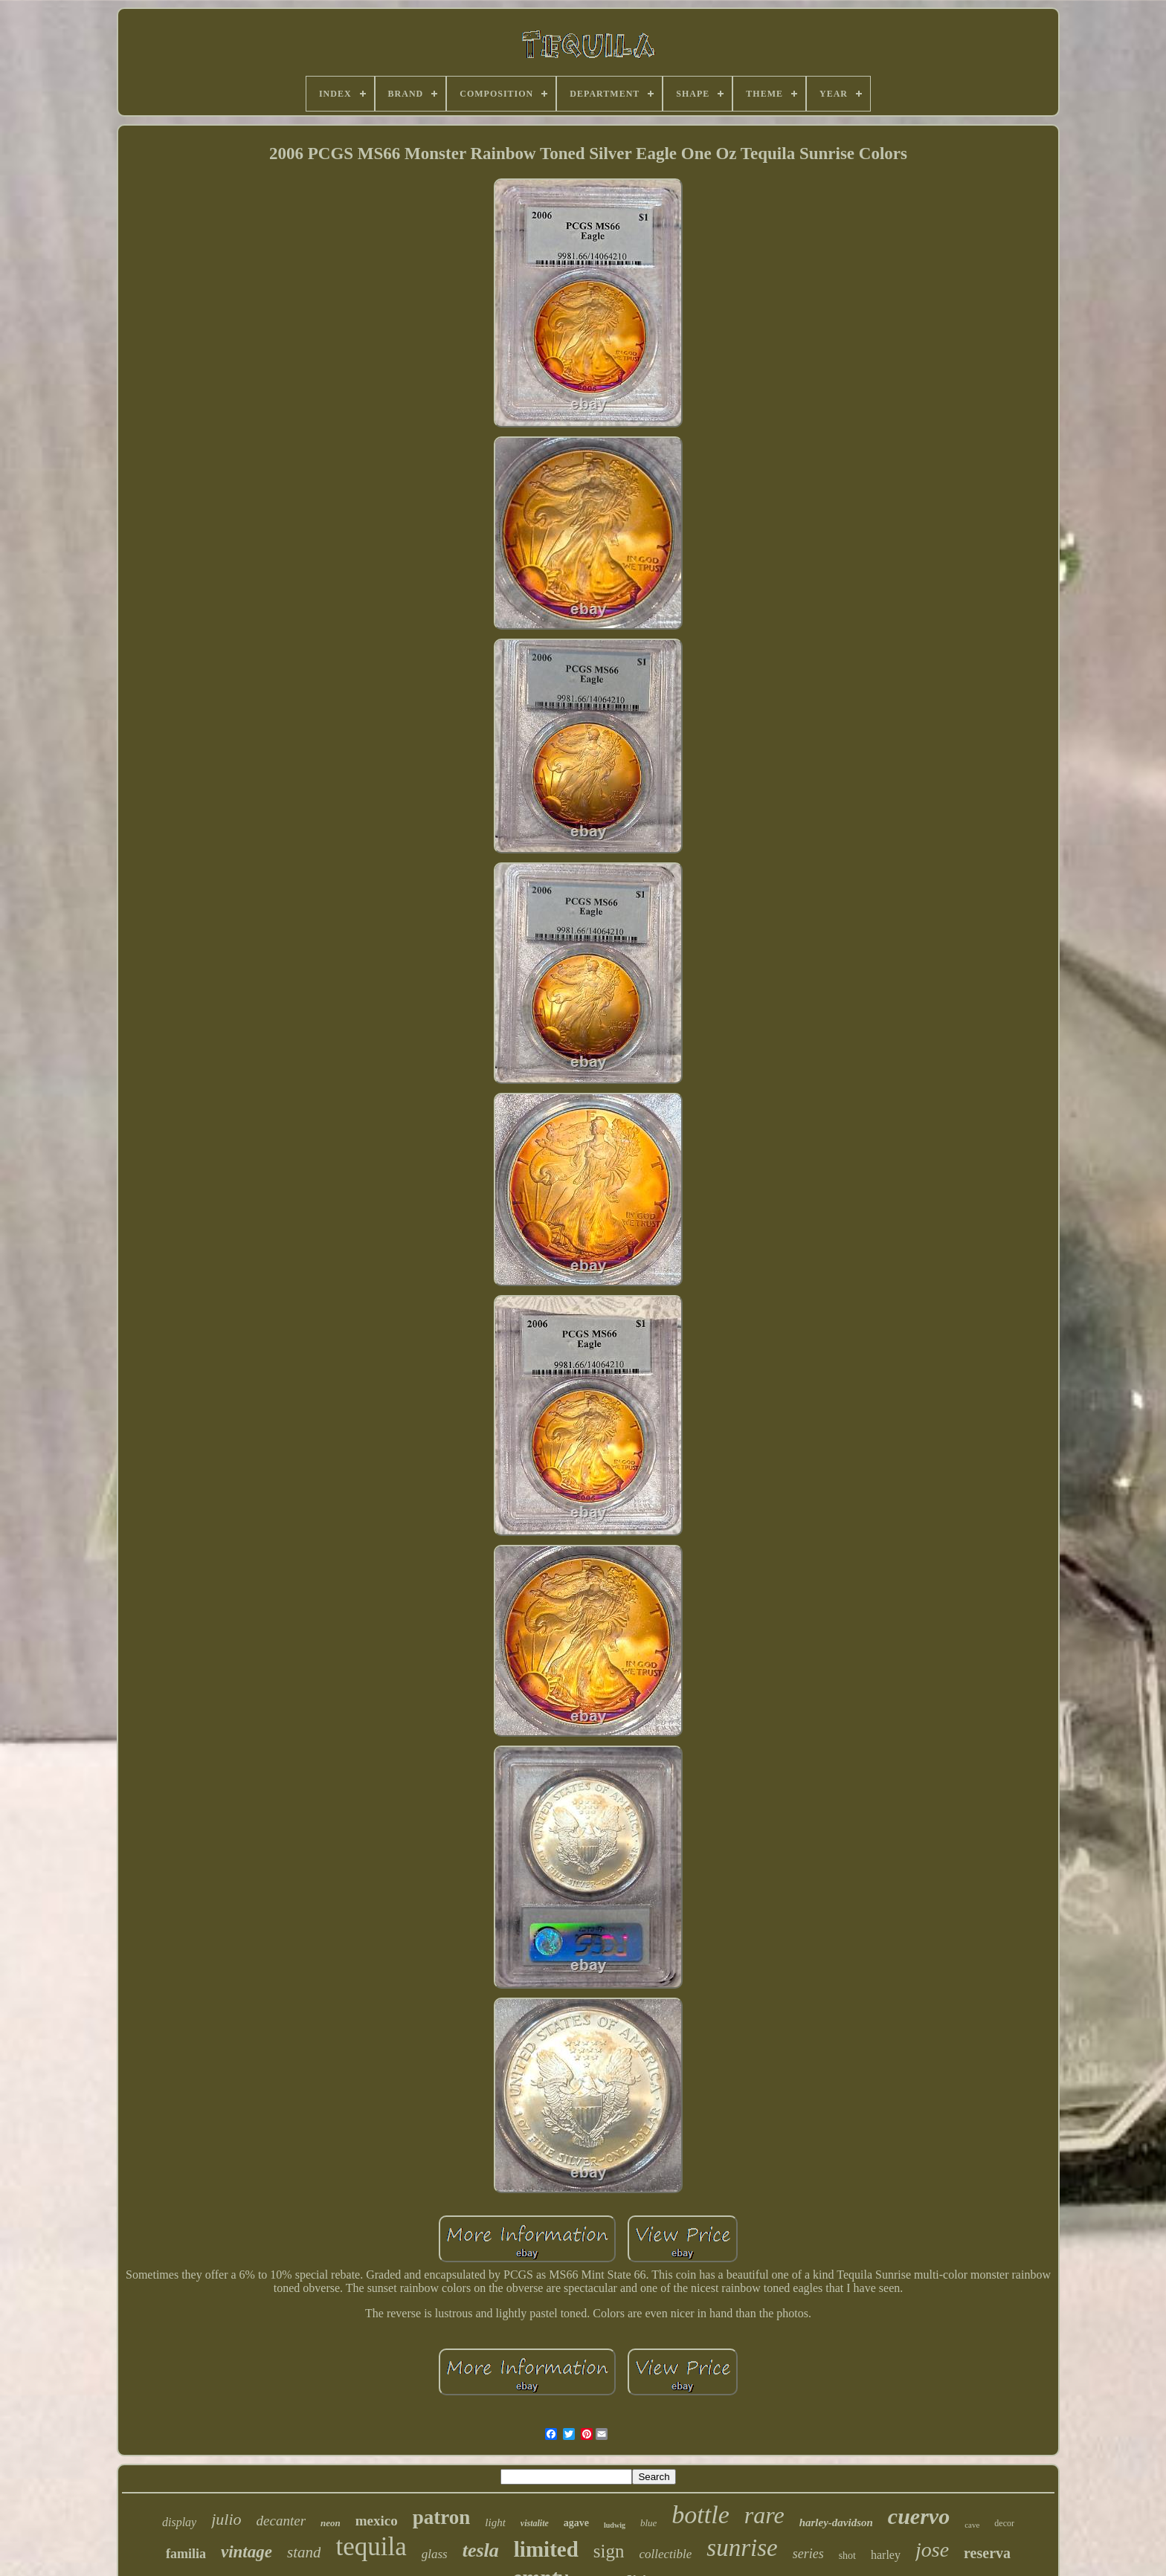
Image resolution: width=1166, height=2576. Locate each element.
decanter (281, 2520)
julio (226, 2519)
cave (971, 2524)
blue (648, 2522)
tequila (370, 2546)
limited (546, 2549)
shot (847, 2555)
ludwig (614, 2525)
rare (764, 2515)
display (179, 2522)
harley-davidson (836, 2522)
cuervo (919, 2516)
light (495, 2522)
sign (609, 2551)
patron (442, 2517)
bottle (700, 2514)
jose (932, 2549)
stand (304, 2552)
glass (435, 2554)
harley (886, 2554)
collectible (665, 2554)
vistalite (535, 2523)
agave (576, 2522)
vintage (246, 2552)
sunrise (741, 2547)
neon (331, 2522)
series (808, 2553)
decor (1004, 2523)
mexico (376, 2520)
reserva (987, 2553)
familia (186, 2553)
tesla (481, 2550)
